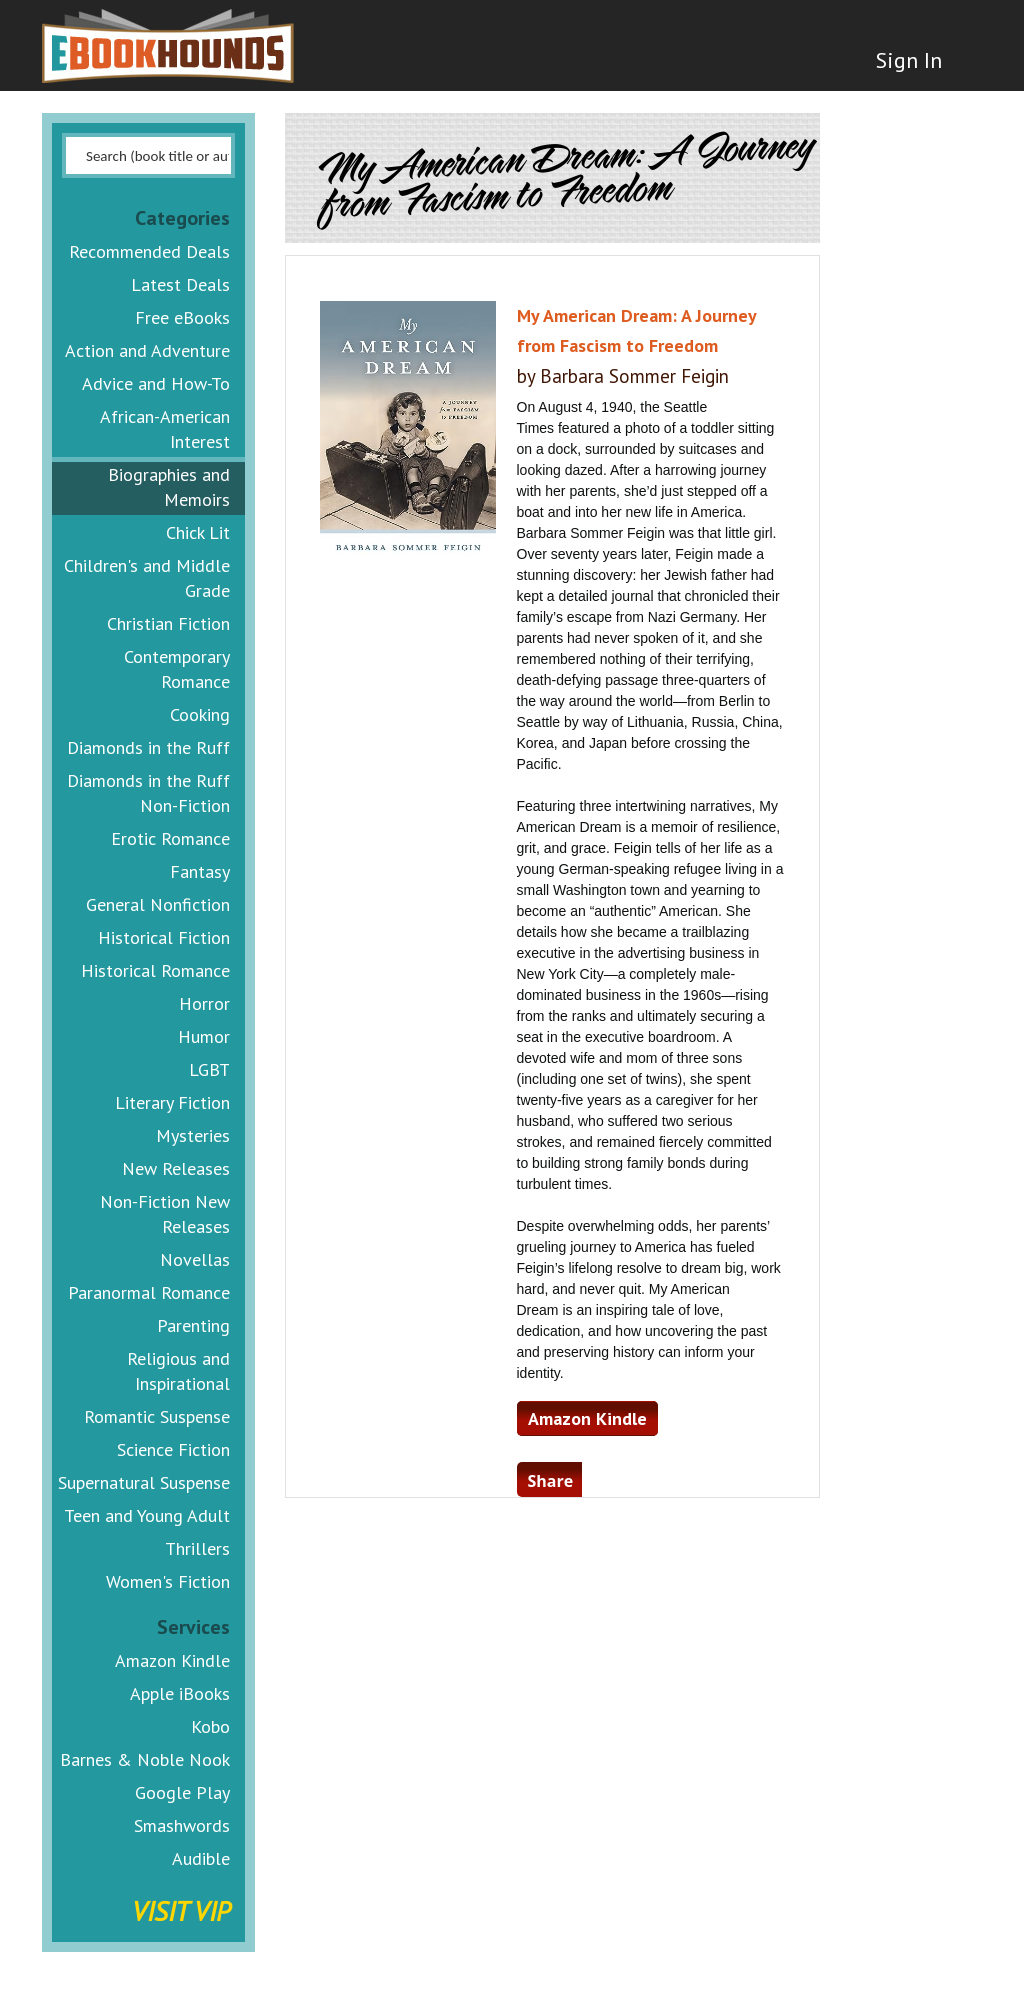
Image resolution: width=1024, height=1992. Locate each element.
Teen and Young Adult (147, 1515)
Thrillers (197, 1548)
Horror (204, 1003)
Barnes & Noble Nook (145, 1759)
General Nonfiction (158, 904)
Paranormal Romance (149, 1292)
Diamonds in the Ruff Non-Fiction (148, 793)
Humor (204, 1036)
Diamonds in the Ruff (148, 747)
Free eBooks (182, 317)
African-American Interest (165, 429)
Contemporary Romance (177, 669)
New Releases (176, 1168)
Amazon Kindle (172, 1660)
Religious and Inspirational (178, 1371)
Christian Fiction (168, 623)
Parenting (193, 1325)
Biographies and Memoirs (169, 487)
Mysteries (193, 1135)
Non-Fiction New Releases (165, 1214)
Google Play (182, 1792)
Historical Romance (155, 970)
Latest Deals (180, 284)
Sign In (909, 60)
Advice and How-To (156, 383)
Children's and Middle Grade (147, 578)
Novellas (195, 1259)
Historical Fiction (164, 937)
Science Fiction (173, 1449)
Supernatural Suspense (144, 1482)
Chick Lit (198, 532)
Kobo (210, 1726)
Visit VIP (181, 1910)
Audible (201, 1858)
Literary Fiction (172, 1102)
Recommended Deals (149, 251)
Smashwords (182, 1825)
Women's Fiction (168, 1581)
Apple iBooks (180, 1693)
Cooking (200, 714)
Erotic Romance (170, 838)
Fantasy (200, 871)
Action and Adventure (147, 350)
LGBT (209, 1069)
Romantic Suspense (157, 1416)
